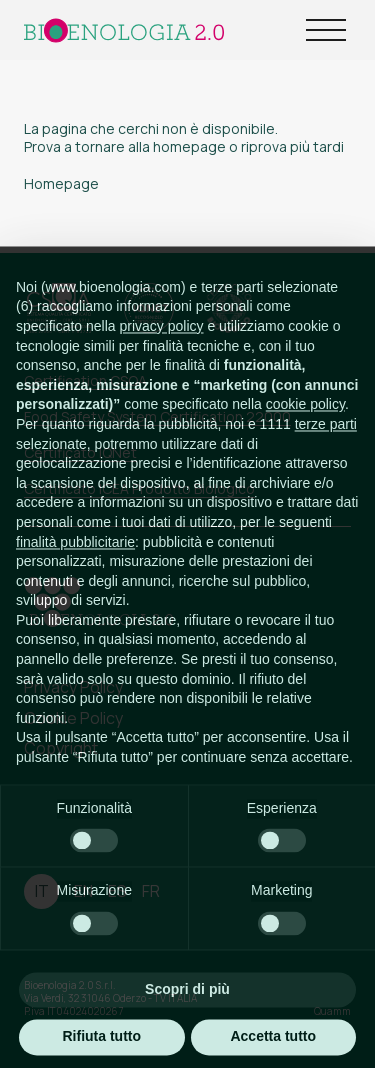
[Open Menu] (326, 30)
